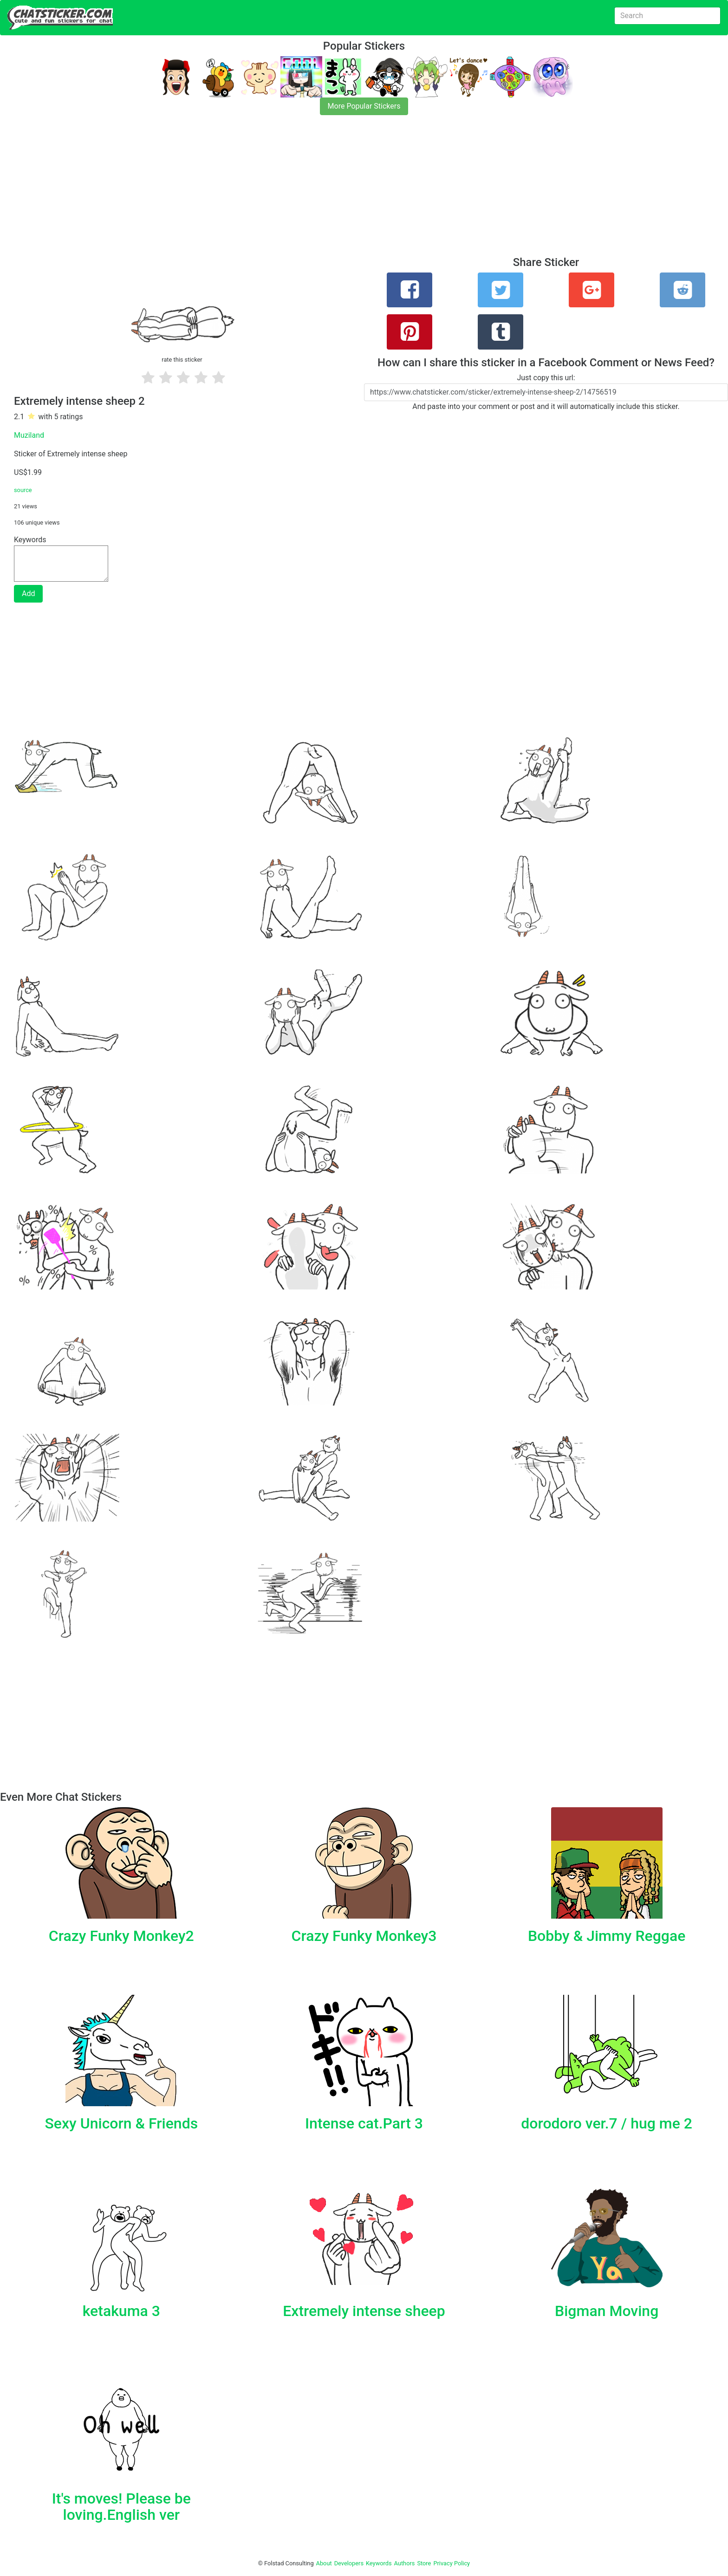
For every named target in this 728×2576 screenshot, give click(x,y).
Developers (349, 2563)
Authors (404, 2563)
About (324, 2563)
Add (28, 593)
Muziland (29, 435)
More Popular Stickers (364, 106)
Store (424, 2563)
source (23, 490)
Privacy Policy (451, 2563)
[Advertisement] (278, 191)
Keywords (379, 2563)
